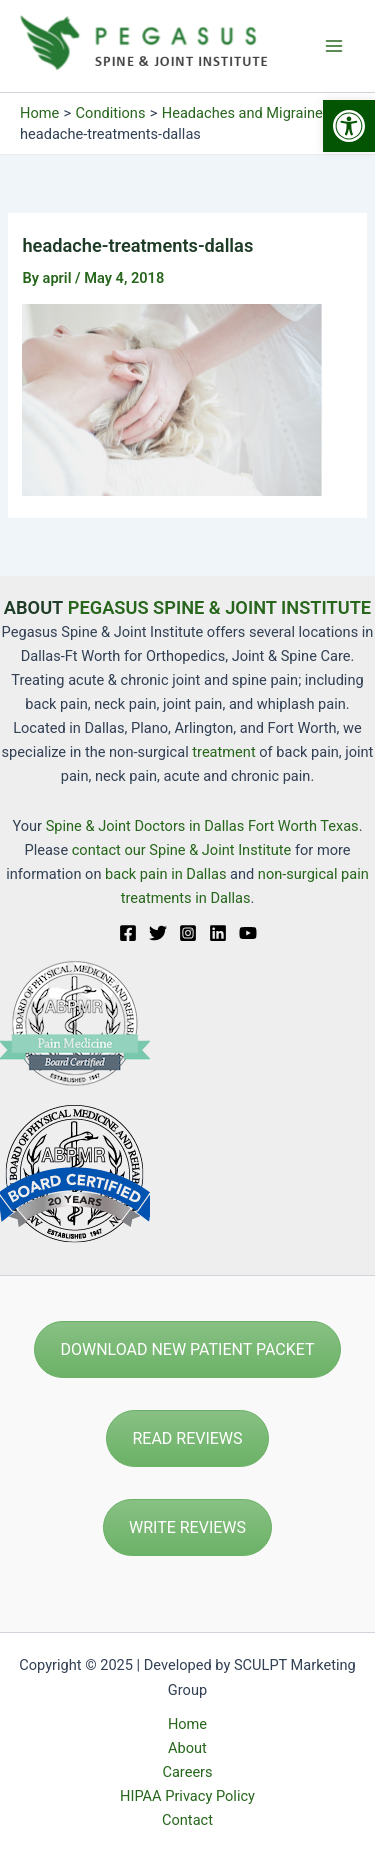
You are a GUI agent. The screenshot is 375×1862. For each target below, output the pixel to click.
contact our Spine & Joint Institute (182, 850)
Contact (187, 1820)
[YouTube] (248, 933)
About (187, 1748)
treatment (223, 752)
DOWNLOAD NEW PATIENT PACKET (187, 1349)
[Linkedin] (218, 933)
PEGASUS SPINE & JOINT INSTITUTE (219, 607)
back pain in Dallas (167, 874)
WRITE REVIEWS (187, 1527)
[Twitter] (158, 933)
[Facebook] (128, 933)
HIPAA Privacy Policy (187, 1796)
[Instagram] (188, 933)
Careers (187, 1772)
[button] (349, 126)
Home (187, 1724)
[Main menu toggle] (334, 46)
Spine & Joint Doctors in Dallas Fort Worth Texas (202, 826)
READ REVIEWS (187, 1438)
